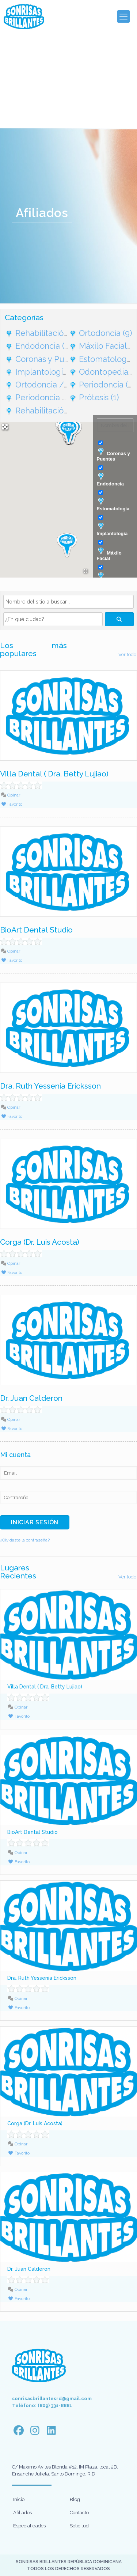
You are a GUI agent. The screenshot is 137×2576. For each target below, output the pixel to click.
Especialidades (29, 2525)
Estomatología (113, 504)
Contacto (79, 2512)
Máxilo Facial (109, 554)
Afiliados (22, 2512)
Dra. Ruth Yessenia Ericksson (50, 1085)
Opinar (10, 795)
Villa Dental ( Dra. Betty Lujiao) (54, 773)
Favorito (11, 804)
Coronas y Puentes (113, 455)
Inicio (18, 2499)
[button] (66, 545)
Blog (75, 2499)
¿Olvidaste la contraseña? (25, 1540)
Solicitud (79, 2525)
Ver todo (127, 654)
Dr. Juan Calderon (31, 1398)
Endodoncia (110, 480)
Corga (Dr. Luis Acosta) (39, 1242)
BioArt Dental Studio (36, 929)
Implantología (112, 529)
